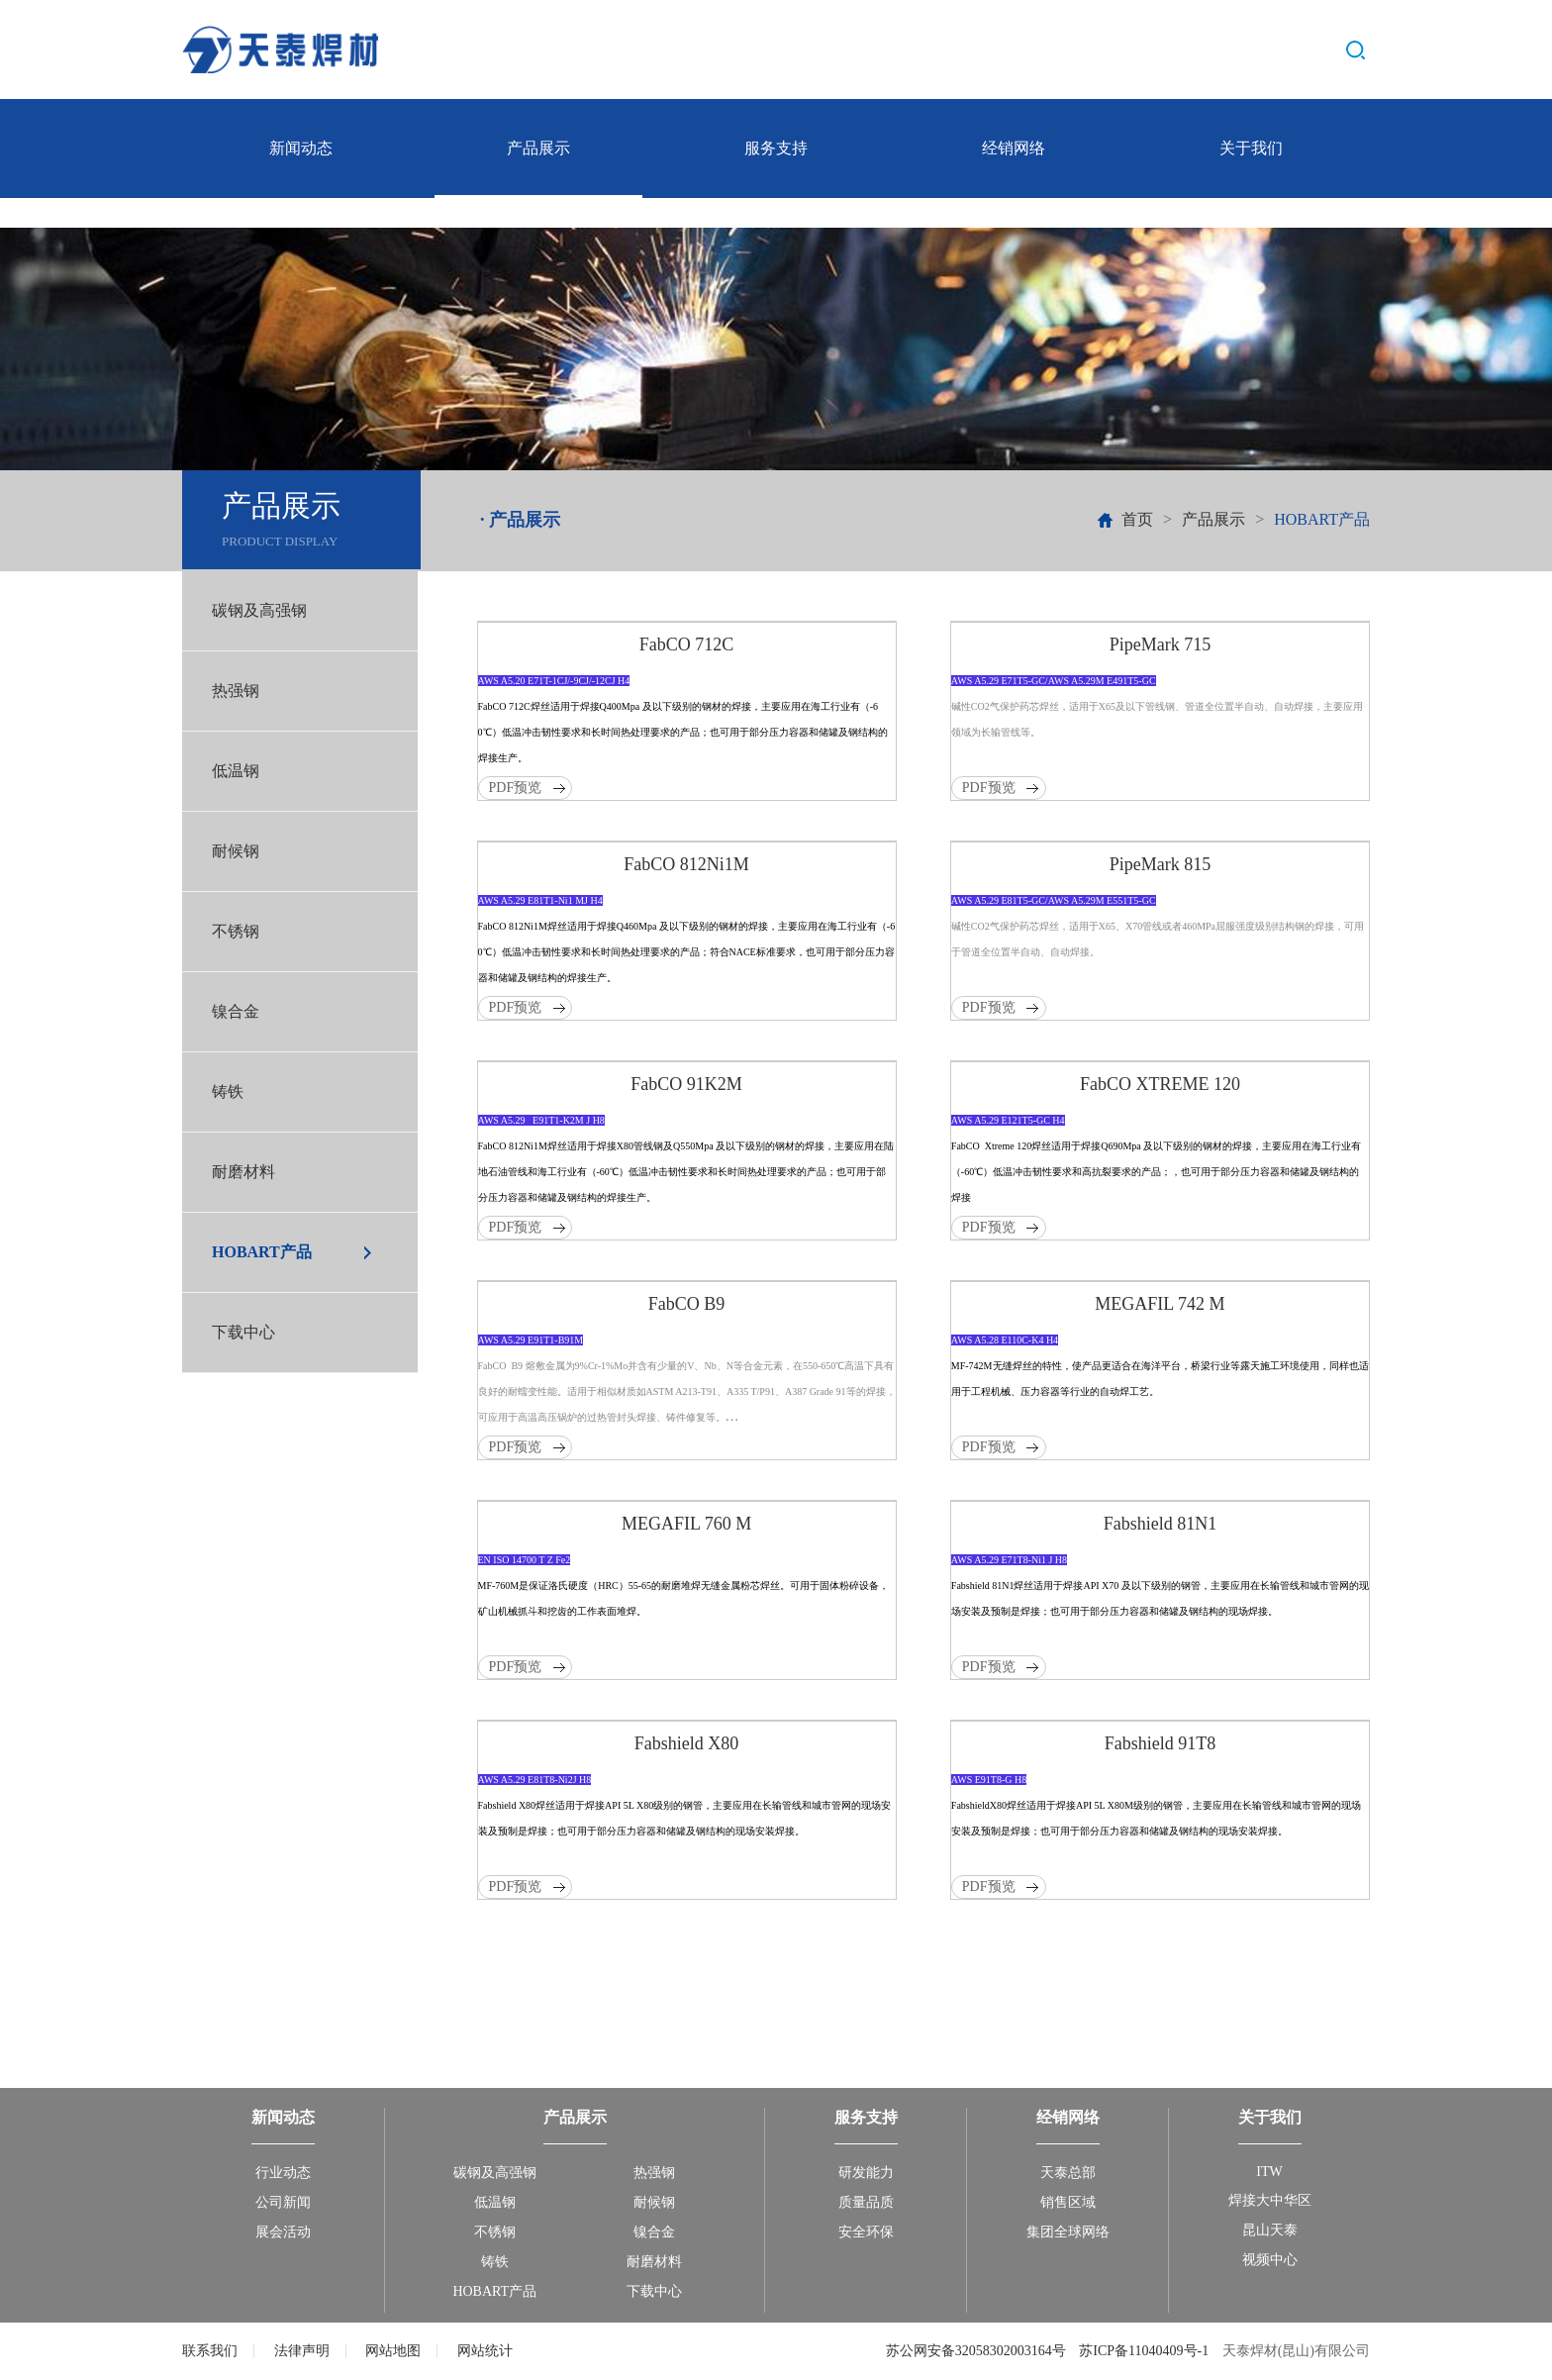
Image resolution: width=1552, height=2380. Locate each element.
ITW (1269, 2171)
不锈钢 (235, 931)
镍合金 (235, 1011)
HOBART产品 (262, 1251)
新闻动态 (301, 148)
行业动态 (283, 2172)
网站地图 (393, 2350)
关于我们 (1251, 148)
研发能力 (866, 2172)
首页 (1137, 519)
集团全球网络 (1068, 2232)
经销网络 (1013, 148)
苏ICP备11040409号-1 (1144, 2350)
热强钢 (235, 690)
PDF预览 (515, 787)
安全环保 (866, 2232)
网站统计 (485, 2350)
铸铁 (227, 1091)
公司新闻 (283, 2202)
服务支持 (776, 148)
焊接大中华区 (1269, 2200)
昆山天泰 (1270, 2230)
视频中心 (1270, 2259)
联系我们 (210, 2350)
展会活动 (283, 2232)
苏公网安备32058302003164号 (978, 2350)
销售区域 (1068, 2202)
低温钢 (235, 770)
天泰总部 (1068, 2172)
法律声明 (302, 2350)
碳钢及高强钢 (259, 610)
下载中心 (243, 1332)
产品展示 (538, 148)
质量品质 (866, 2202)
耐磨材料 (243, 1171)
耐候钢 (235, 851)
